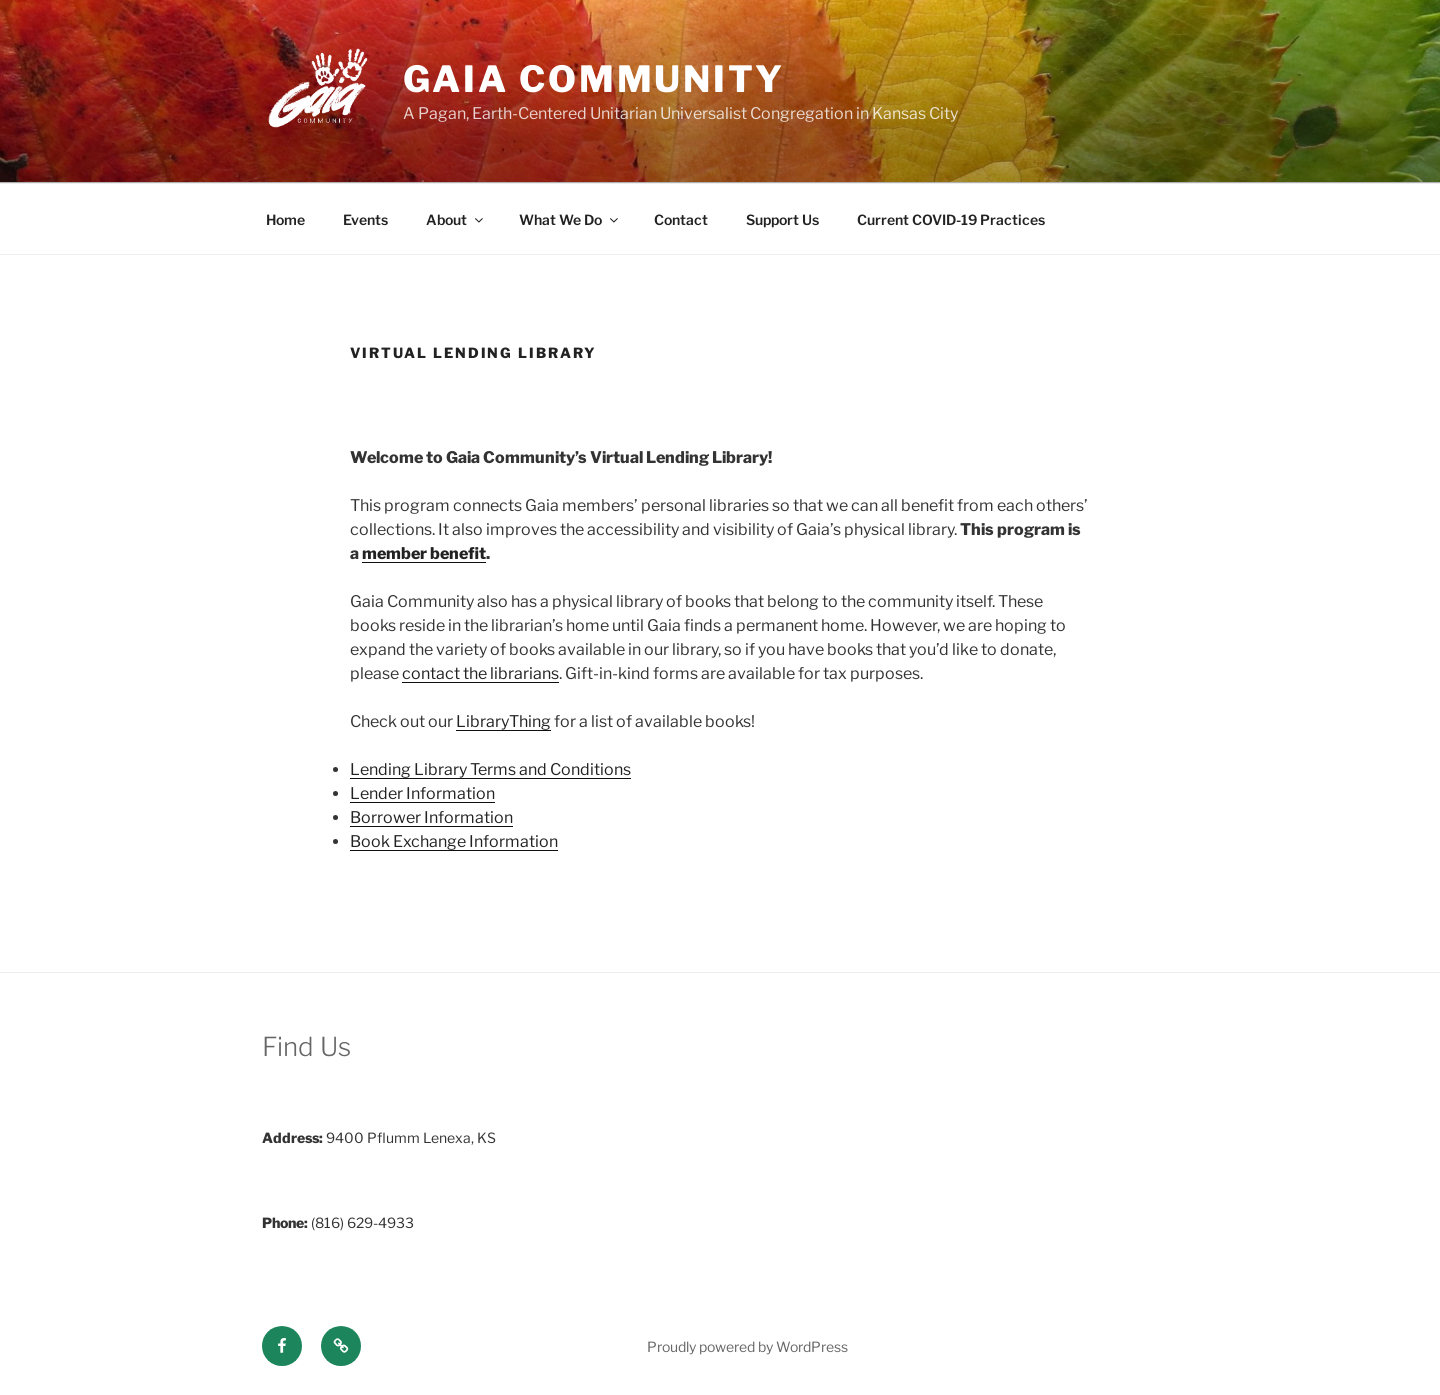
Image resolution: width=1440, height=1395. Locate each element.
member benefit (424, 553)
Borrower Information (431, 817)
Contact (681, 219)
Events (365, 219)
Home (285, 219)
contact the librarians (480, 673)
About (456, 219)
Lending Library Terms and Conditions (490, 769)
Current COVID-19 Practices (951, 219)
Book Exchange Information (454, 841)
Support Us (782, 219)
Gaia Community (594, 79)
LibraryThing (503, 721)
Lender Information (422, 793)
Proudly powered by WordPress (747, 1346)
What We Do (570, 219)
